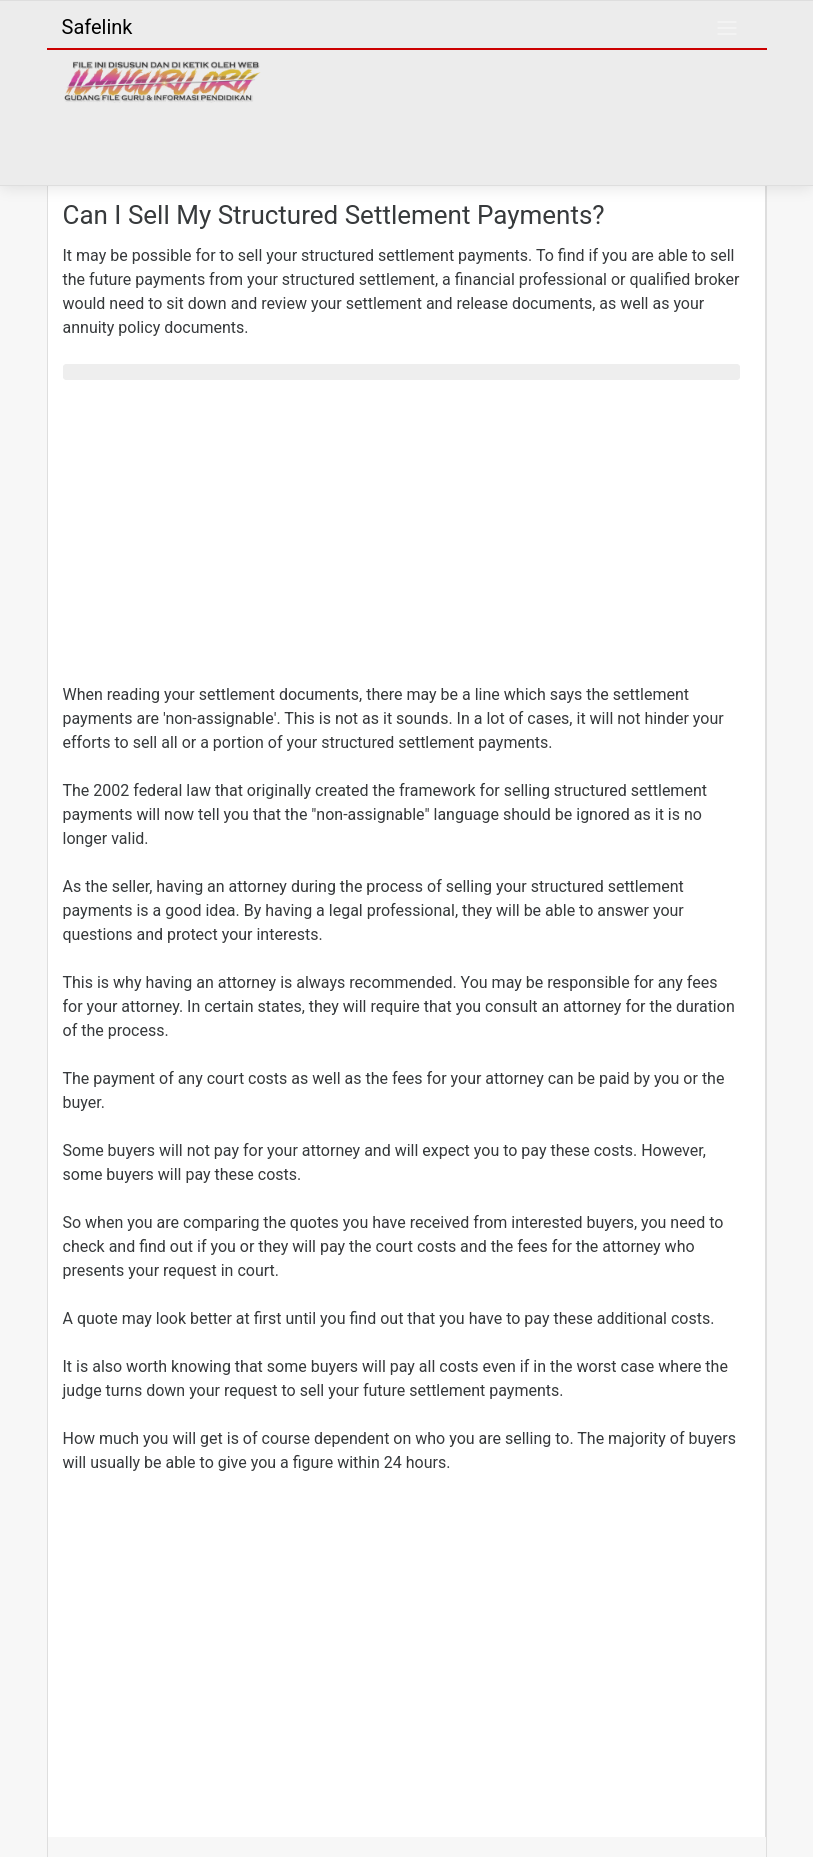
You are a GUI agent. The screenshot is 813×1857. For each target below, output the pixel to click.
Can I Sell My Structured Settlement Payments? (334, 215)
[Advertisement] (401, 536)
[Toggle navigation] (727, 28)
